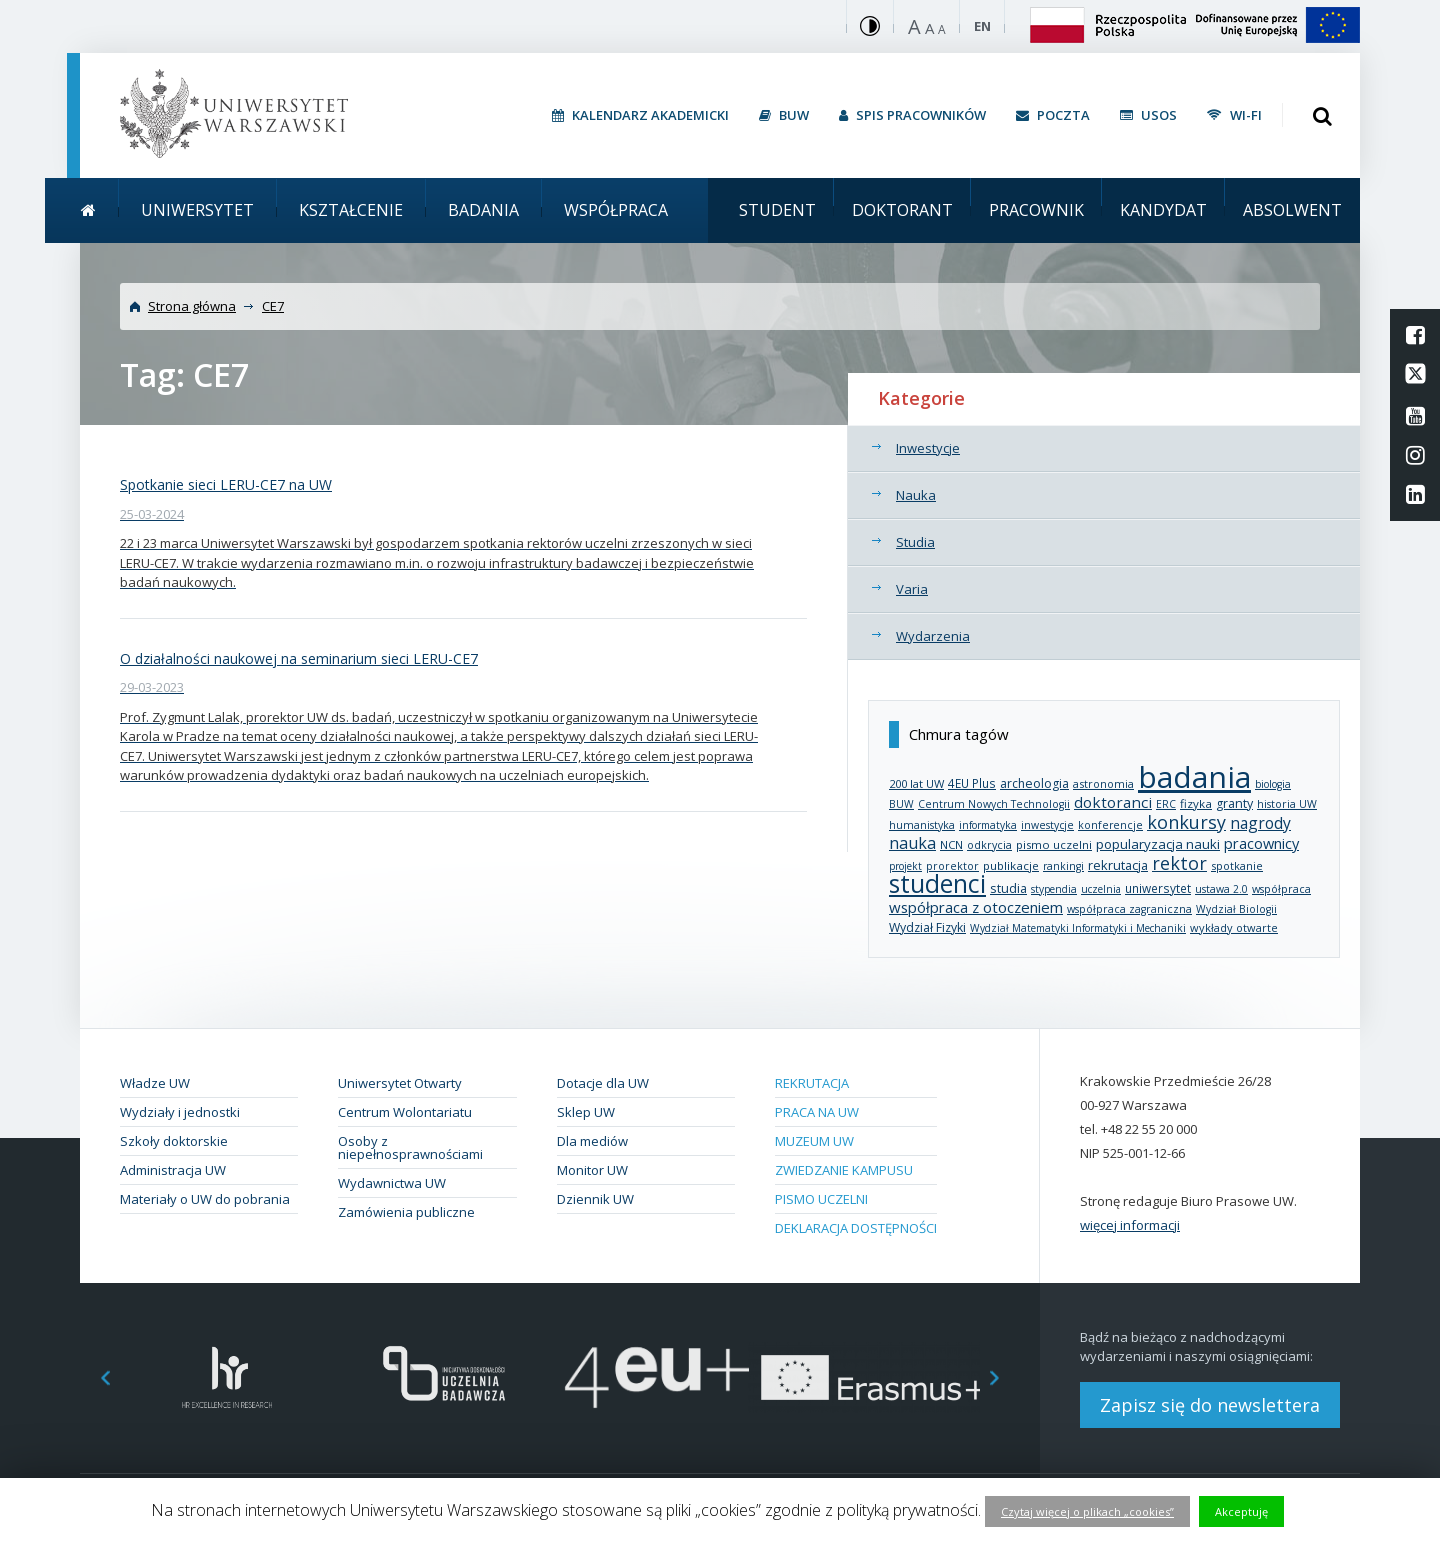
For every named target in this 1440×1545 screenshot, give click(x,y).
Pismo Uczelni (821, 1199)
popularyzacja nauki (1158, 844)
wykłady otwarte (1234, 927)
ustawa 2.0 (1221, 889)
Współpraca (616, 210)
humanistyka (922, 825)
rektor (1179, 863)
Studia (915, 542)
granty (1234, 803)
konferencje (1110, 825)
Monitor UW (592, 1170)
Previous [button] (95, 1377)
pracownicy (1261, 843)
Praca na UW (817, 1112)
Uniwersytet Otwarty (400, 1083)
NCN (951, 844)
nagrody (1260, 823)
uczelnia (1101, 889)
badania (1194, 776)
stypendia (1054, 889)
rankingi (1063, 866)
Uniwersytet (197, 210)
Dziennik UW (595, 1199)
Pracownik (1036, 210)
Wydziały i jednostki (180, 1112)
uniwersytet (1158, 888)
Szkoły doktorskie (174, 1141)
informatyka (988, 825)
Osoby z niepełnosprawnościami (410, 1147)
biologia (1273, 784)
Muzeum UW (814, 1141)
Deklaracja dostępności (856, 1228)
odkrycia (989, 845)
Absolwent (1292, 210)
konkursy (1186, 822)
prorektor (952, 866)
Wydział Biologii (1236, 909)
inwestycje (1047, 825)
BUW (901, 804)
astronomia (1103, 783)
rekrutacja (1118, 865)
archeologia (1034, 783)
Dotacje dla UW (603, 1083)
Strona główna (192, 306)
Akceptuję (1241, 1511)
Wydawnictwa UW (392, 1183)
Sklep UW (586, 1112)
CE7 (273, 306)
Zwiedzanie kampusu (844, 1170)
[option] (227, 1377)
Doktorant (902, 210)
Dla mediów (592, 1141)
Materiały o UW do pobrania (205, 1199)
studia (1008, 888)
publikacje (1011, 865)
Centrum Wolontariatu (405, 1112)
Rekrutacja (812, 1083)
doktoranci (1113, 802)
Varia (912, 589)
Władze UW (155, 1083)
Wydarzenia (933, 636)
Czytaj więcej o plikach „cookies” (1087, 1511)
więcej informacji (1130, 1225)
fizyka (1196, 803)
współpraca (1281, 888)
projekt (905, 866)
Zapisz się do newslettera (1210, 1405)
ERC (1166, 804)
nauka (912, 843)
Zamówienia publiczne (406, 1212)
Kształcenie (351, 210)
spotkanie (1237, 865)
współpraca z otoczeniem (976, 907)
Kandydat (1163, 210)
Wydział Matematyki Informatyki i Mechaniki (1078, 928)
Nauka (916, 495)
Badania (483, 210)
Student (777, 210)
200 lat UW (916, 783)
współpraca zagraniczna (1129, 909)
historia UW (1287, 804)
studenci (937, 883)
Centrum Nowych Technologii (994, 804)
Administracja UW (173, 1170)
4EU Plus (972, 783)
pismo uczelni (1054, 844)
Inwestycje (928, 448)
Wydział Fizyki (927, 927)
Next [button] (1005, 1377)
